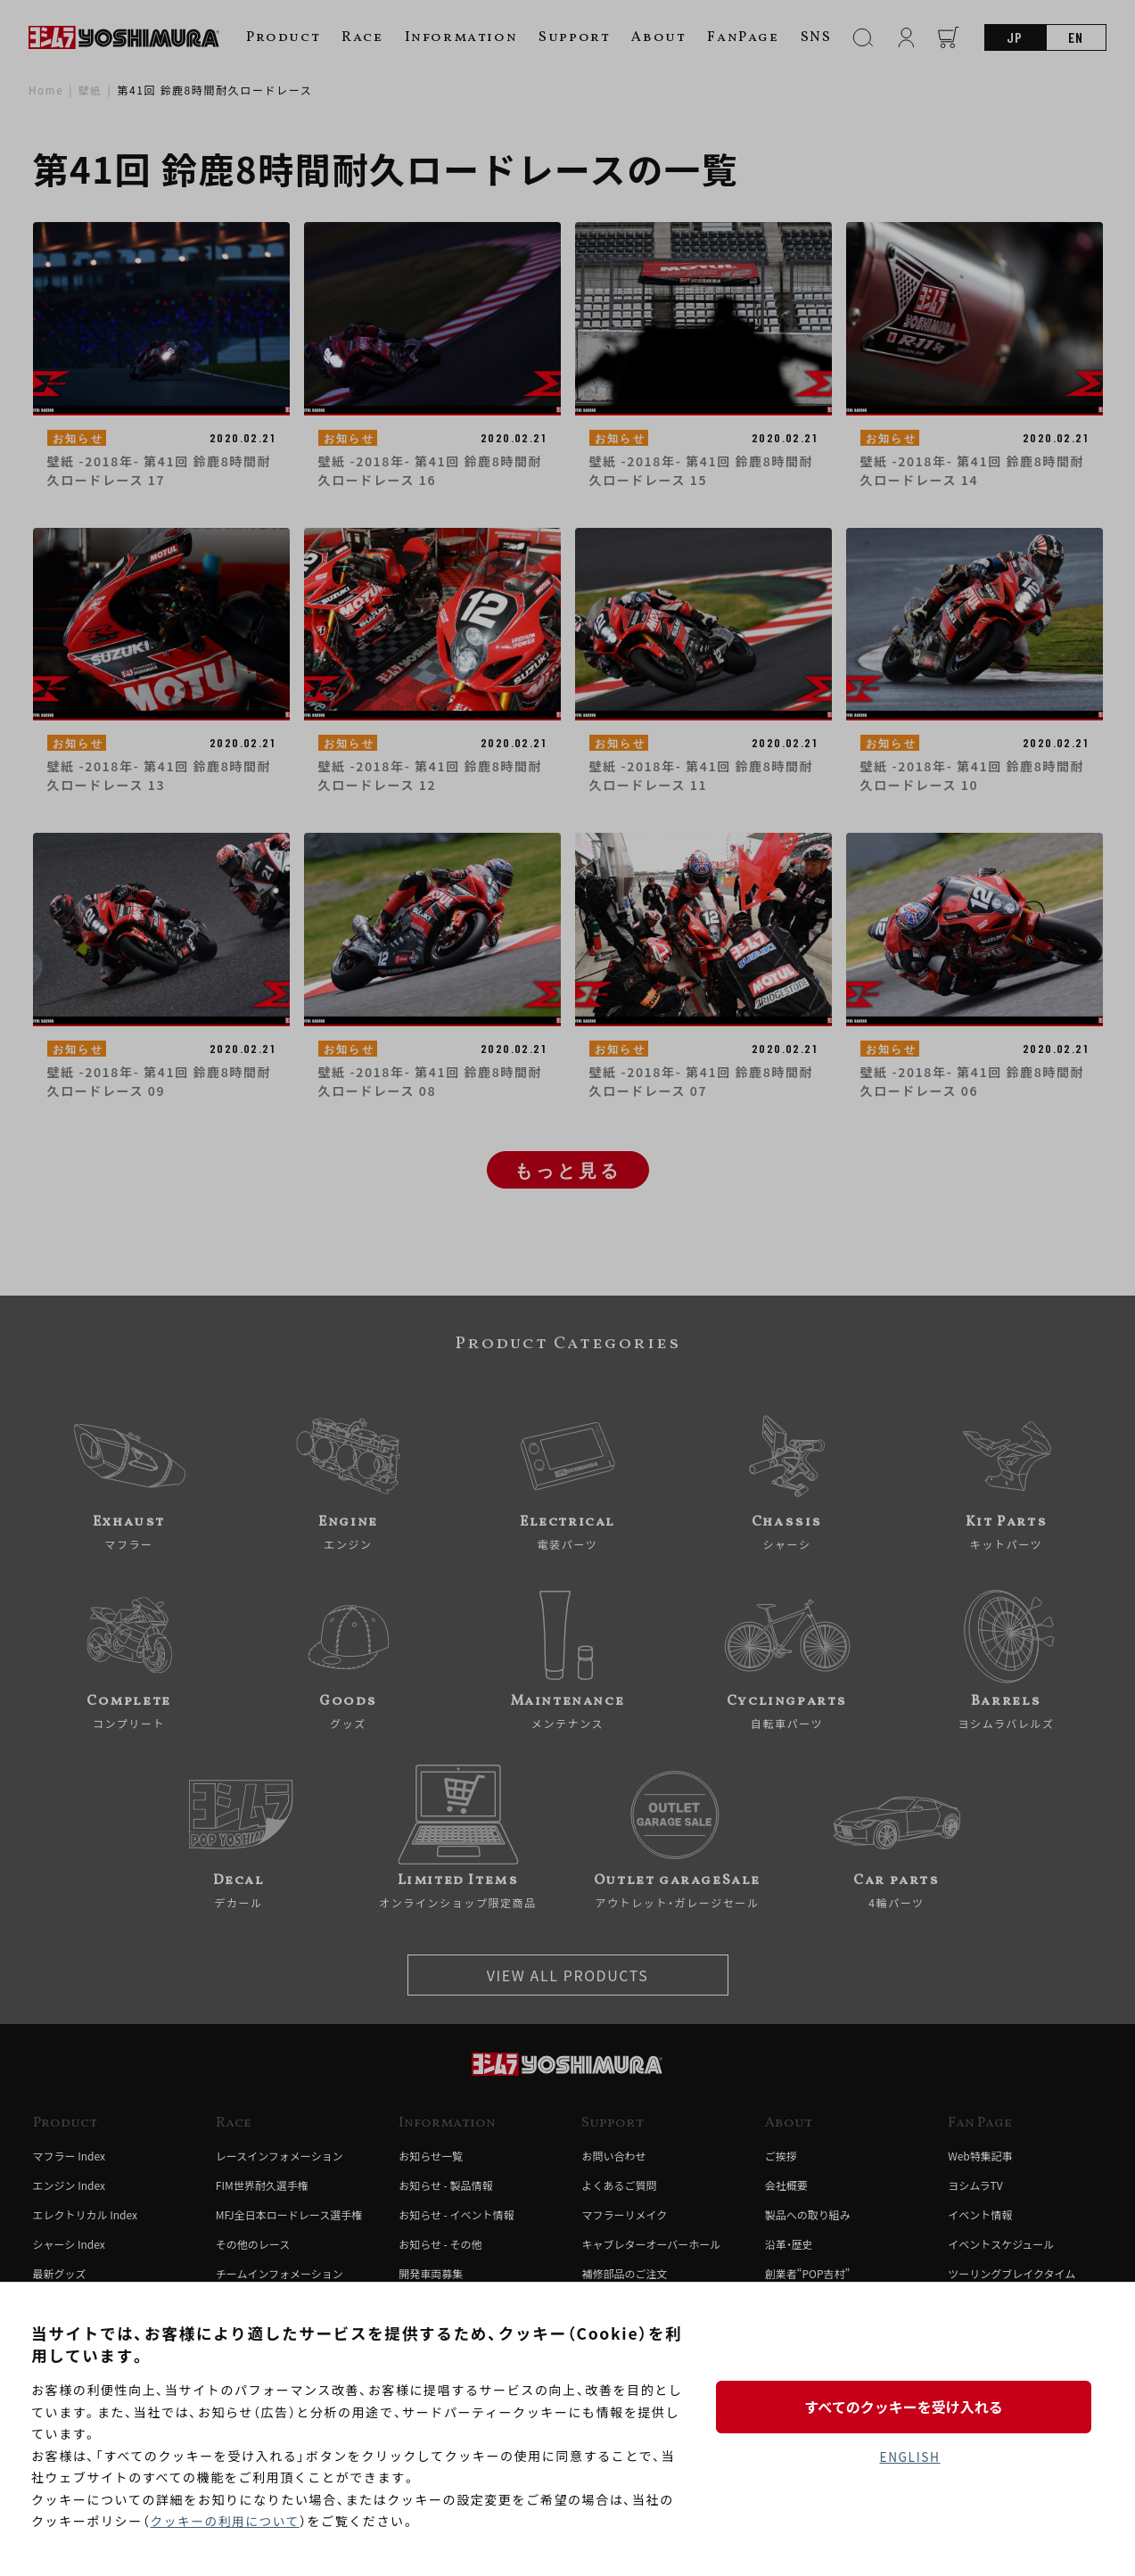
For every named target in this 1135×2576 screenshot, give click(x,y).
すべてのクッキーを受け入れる (909, 2405)
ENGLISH (910, 2457)
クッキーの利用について (226, 2522)
